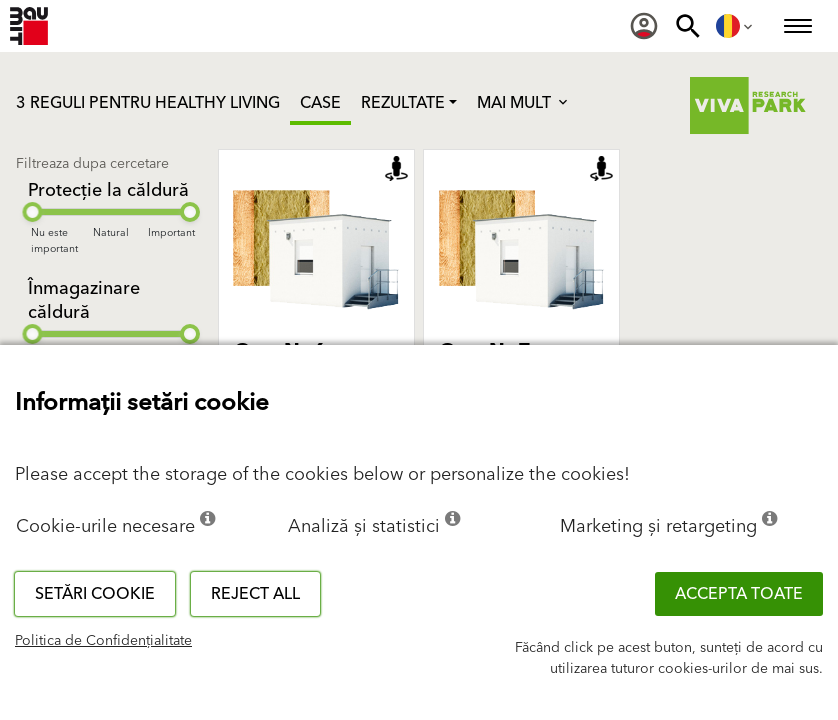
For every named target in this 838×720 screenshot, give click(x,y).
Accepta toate (739, 594)
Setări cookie (95, 594)
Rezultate (403, 103)
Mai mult (524, 103)
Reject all (255, 594)
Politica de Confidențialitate (103, 641)
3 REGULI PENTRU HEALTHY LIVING (148, 103)
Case (320, 103)
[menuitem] (644, 26)
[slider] (32, 212)
